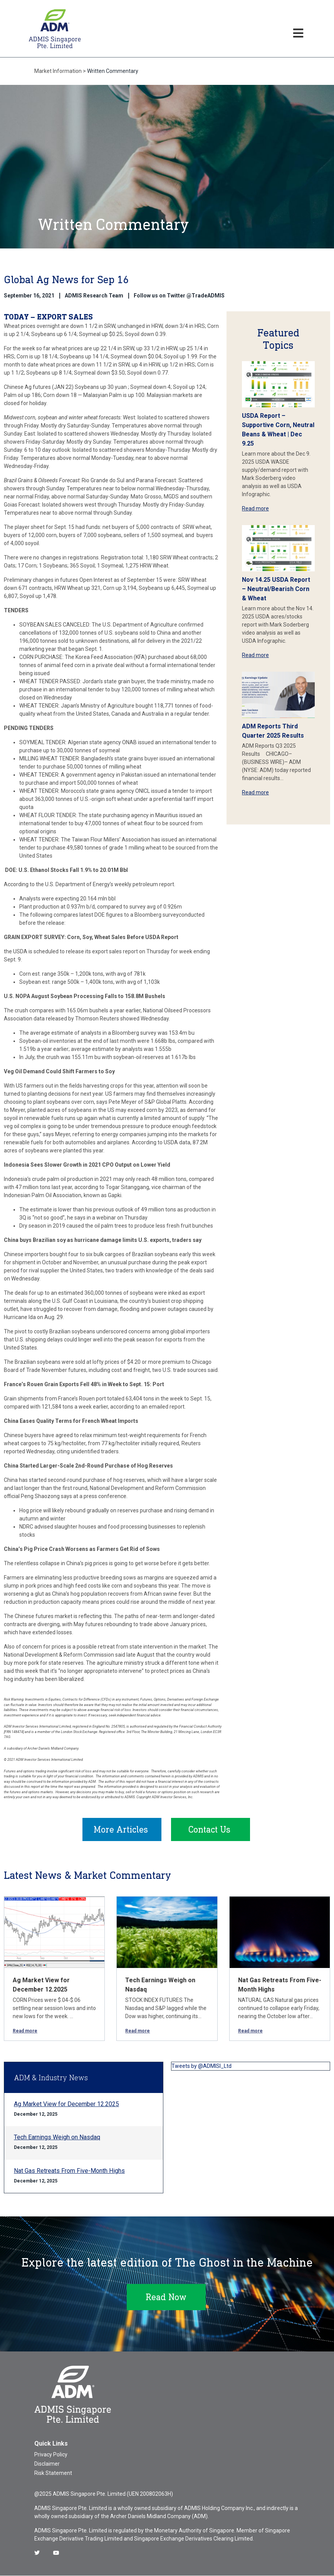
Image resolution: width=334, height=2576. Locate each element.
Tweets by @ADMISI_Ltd (201, 2066)
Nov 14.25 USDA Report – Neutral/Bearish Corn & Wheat (276, 589)
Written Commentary (112, 71)
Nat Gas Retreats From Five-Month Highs (69, 2171)
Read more (255, 508)
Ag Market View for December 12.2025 (66, 2104)
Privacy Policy (50, 2455)
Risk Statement (53, 2473)
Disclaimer (47, 2464)
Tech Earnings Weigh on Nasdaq (57, 2137)
